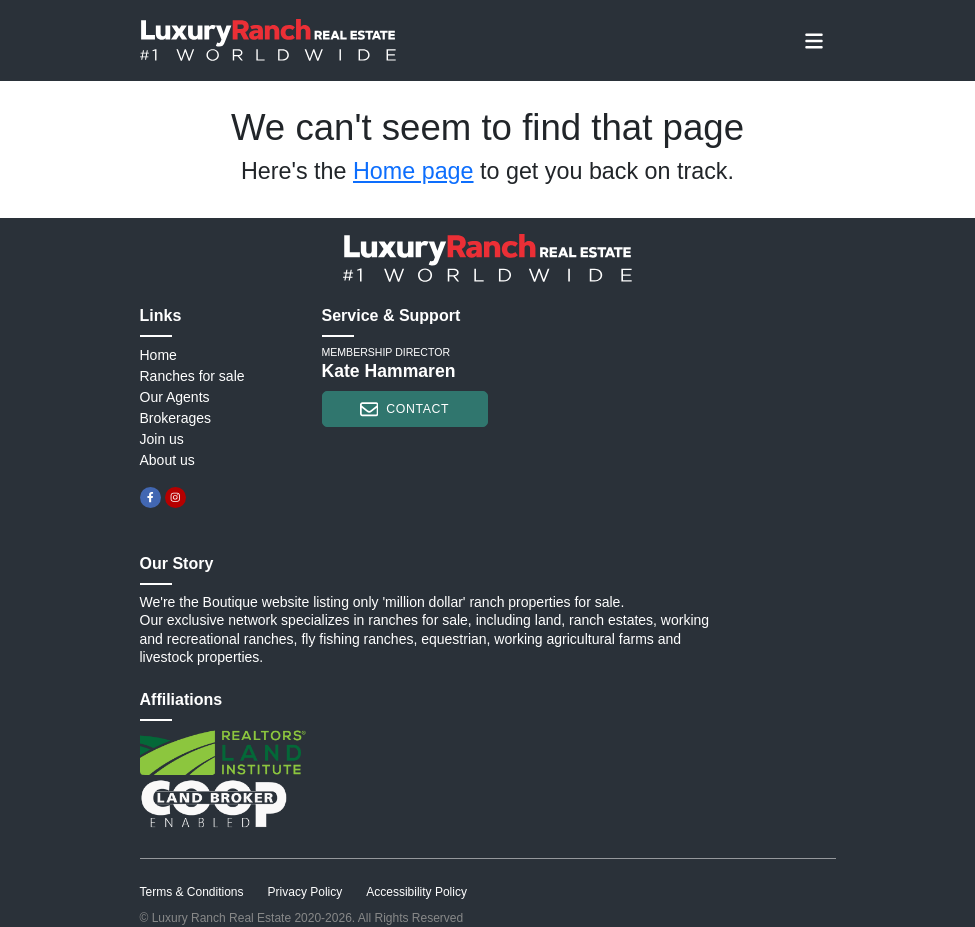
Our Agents (175, 397)
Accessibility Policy (416, 892)
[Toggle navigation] (814, 40)
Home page (413, 171)
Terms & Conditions (192, 892)
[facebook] (150, 497)
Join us (162, 439)
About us (167, 460)
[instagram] (175, 497)
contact (404, 409)
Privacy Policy (305, 892)
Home (158, 355)
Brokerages (176, 418)
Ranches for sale (192, 376)
